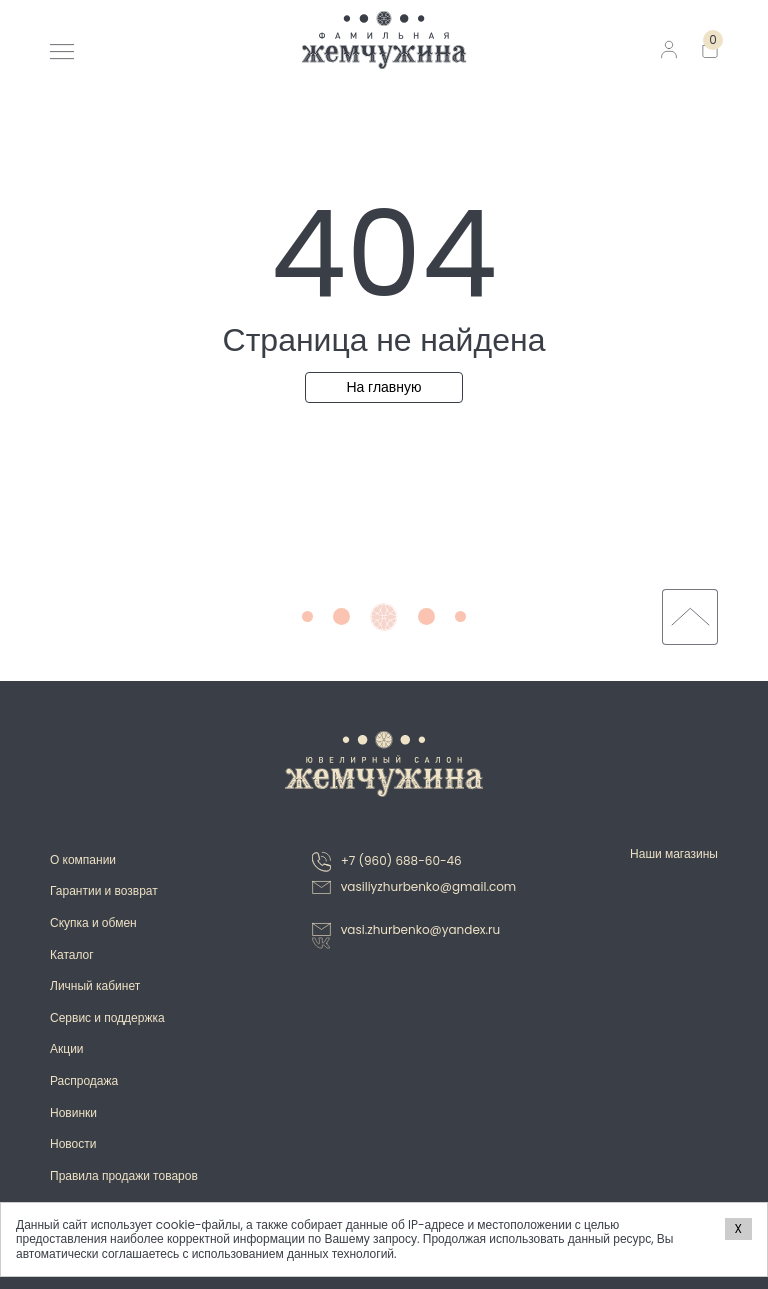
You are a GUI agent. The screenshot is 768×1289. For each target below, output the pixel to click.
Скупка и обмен (93, 922)
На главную (383, 387)
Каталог (72, 954)
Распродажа (84, 1080)
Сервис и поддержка (107, 1017)
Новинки (73, 1112)
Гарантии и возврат (104, 890)
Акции (67, 1048)
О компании (83, 859)
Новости (73, 1143)
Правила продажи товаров (124, 1175)
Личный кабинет (95, 985)
